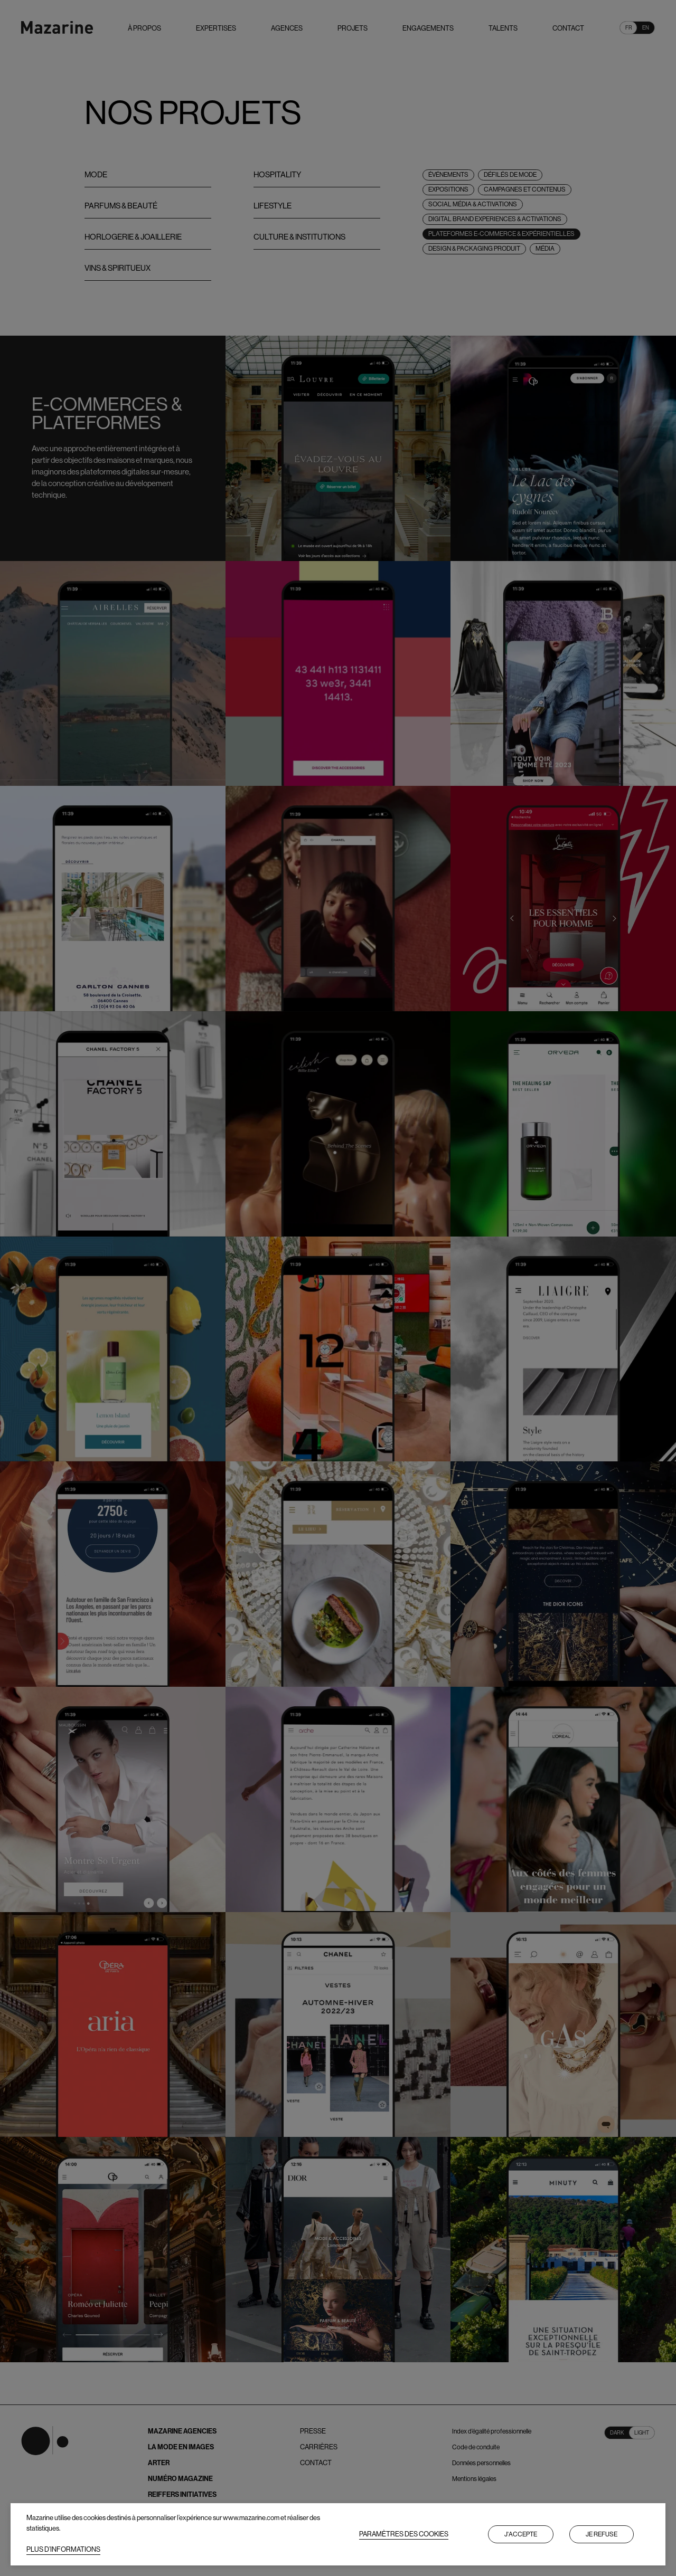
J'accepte (520, 2534)
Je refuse (601, 2534)
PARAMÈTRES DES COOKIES (403, 2534)
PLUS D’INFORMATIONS (63, 2549)
